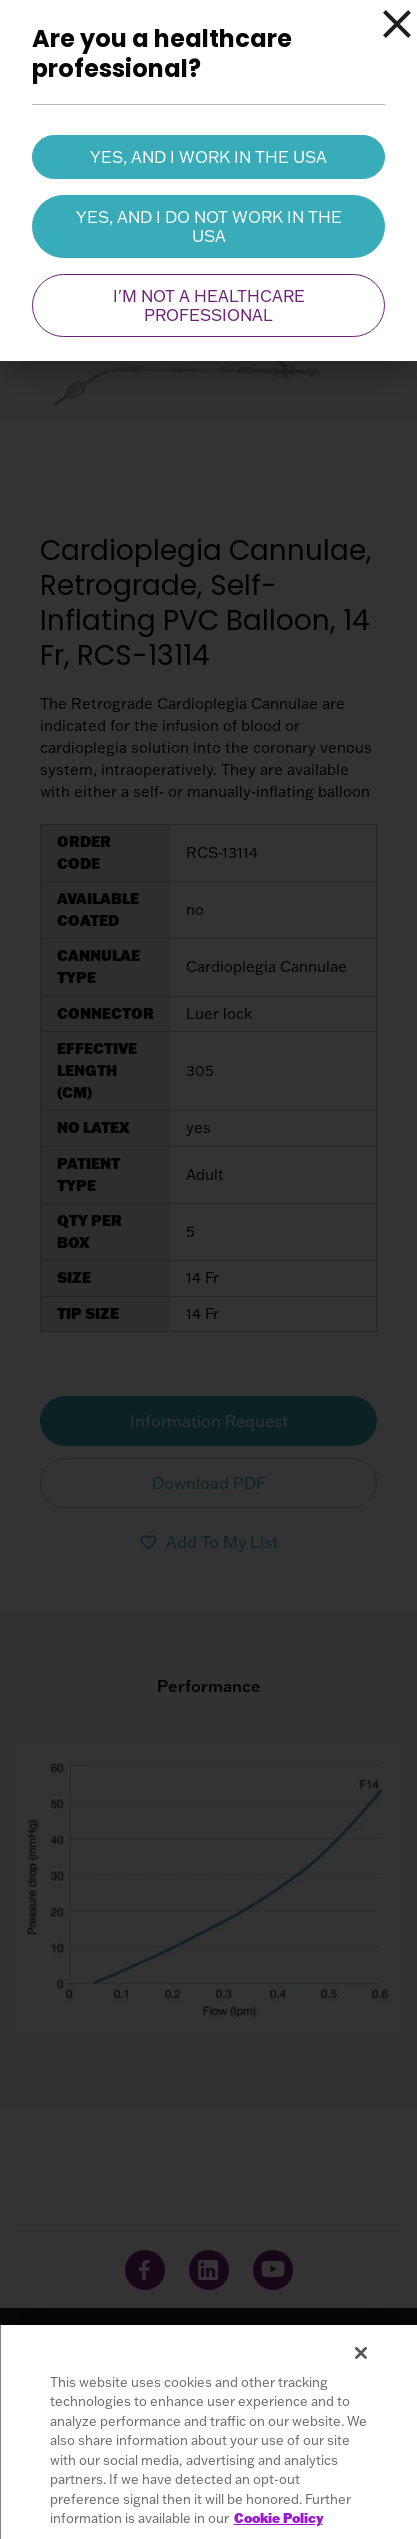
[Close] (397, 24)
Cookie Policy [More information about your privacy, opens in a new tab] (278, 2518)
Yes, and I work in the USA (208, 157)
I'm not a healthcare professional (209, 305)
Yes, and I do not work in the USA (209, 226)
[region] (208, 2432)
